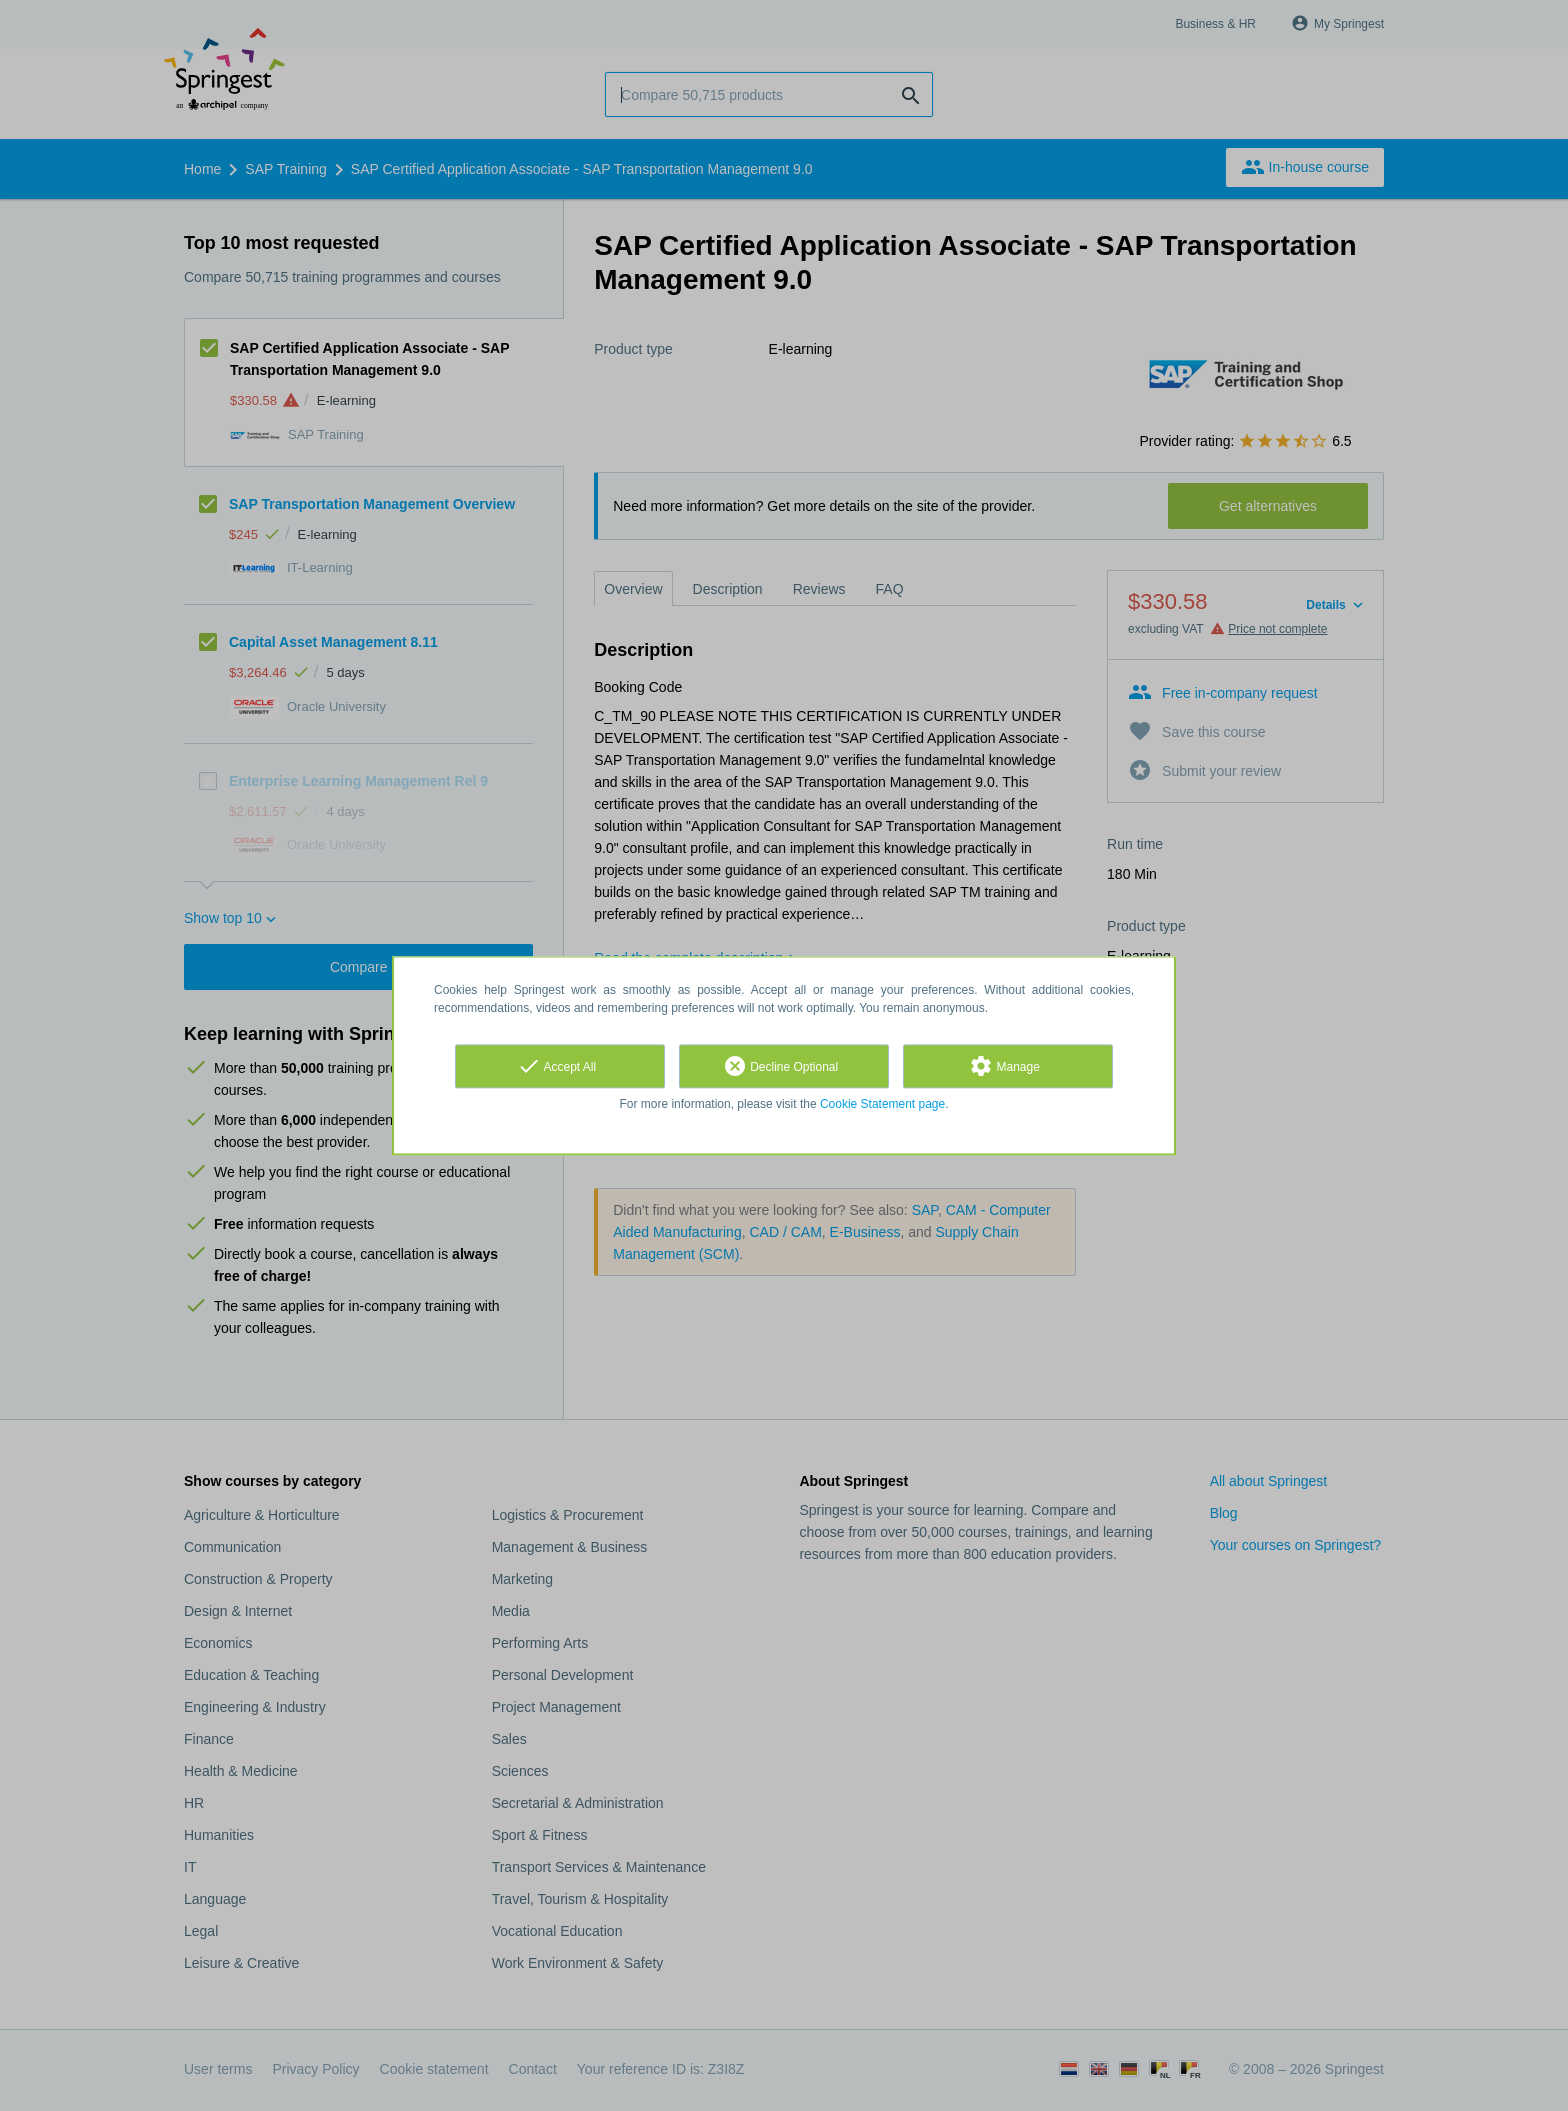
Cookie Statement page (882, 1104)
